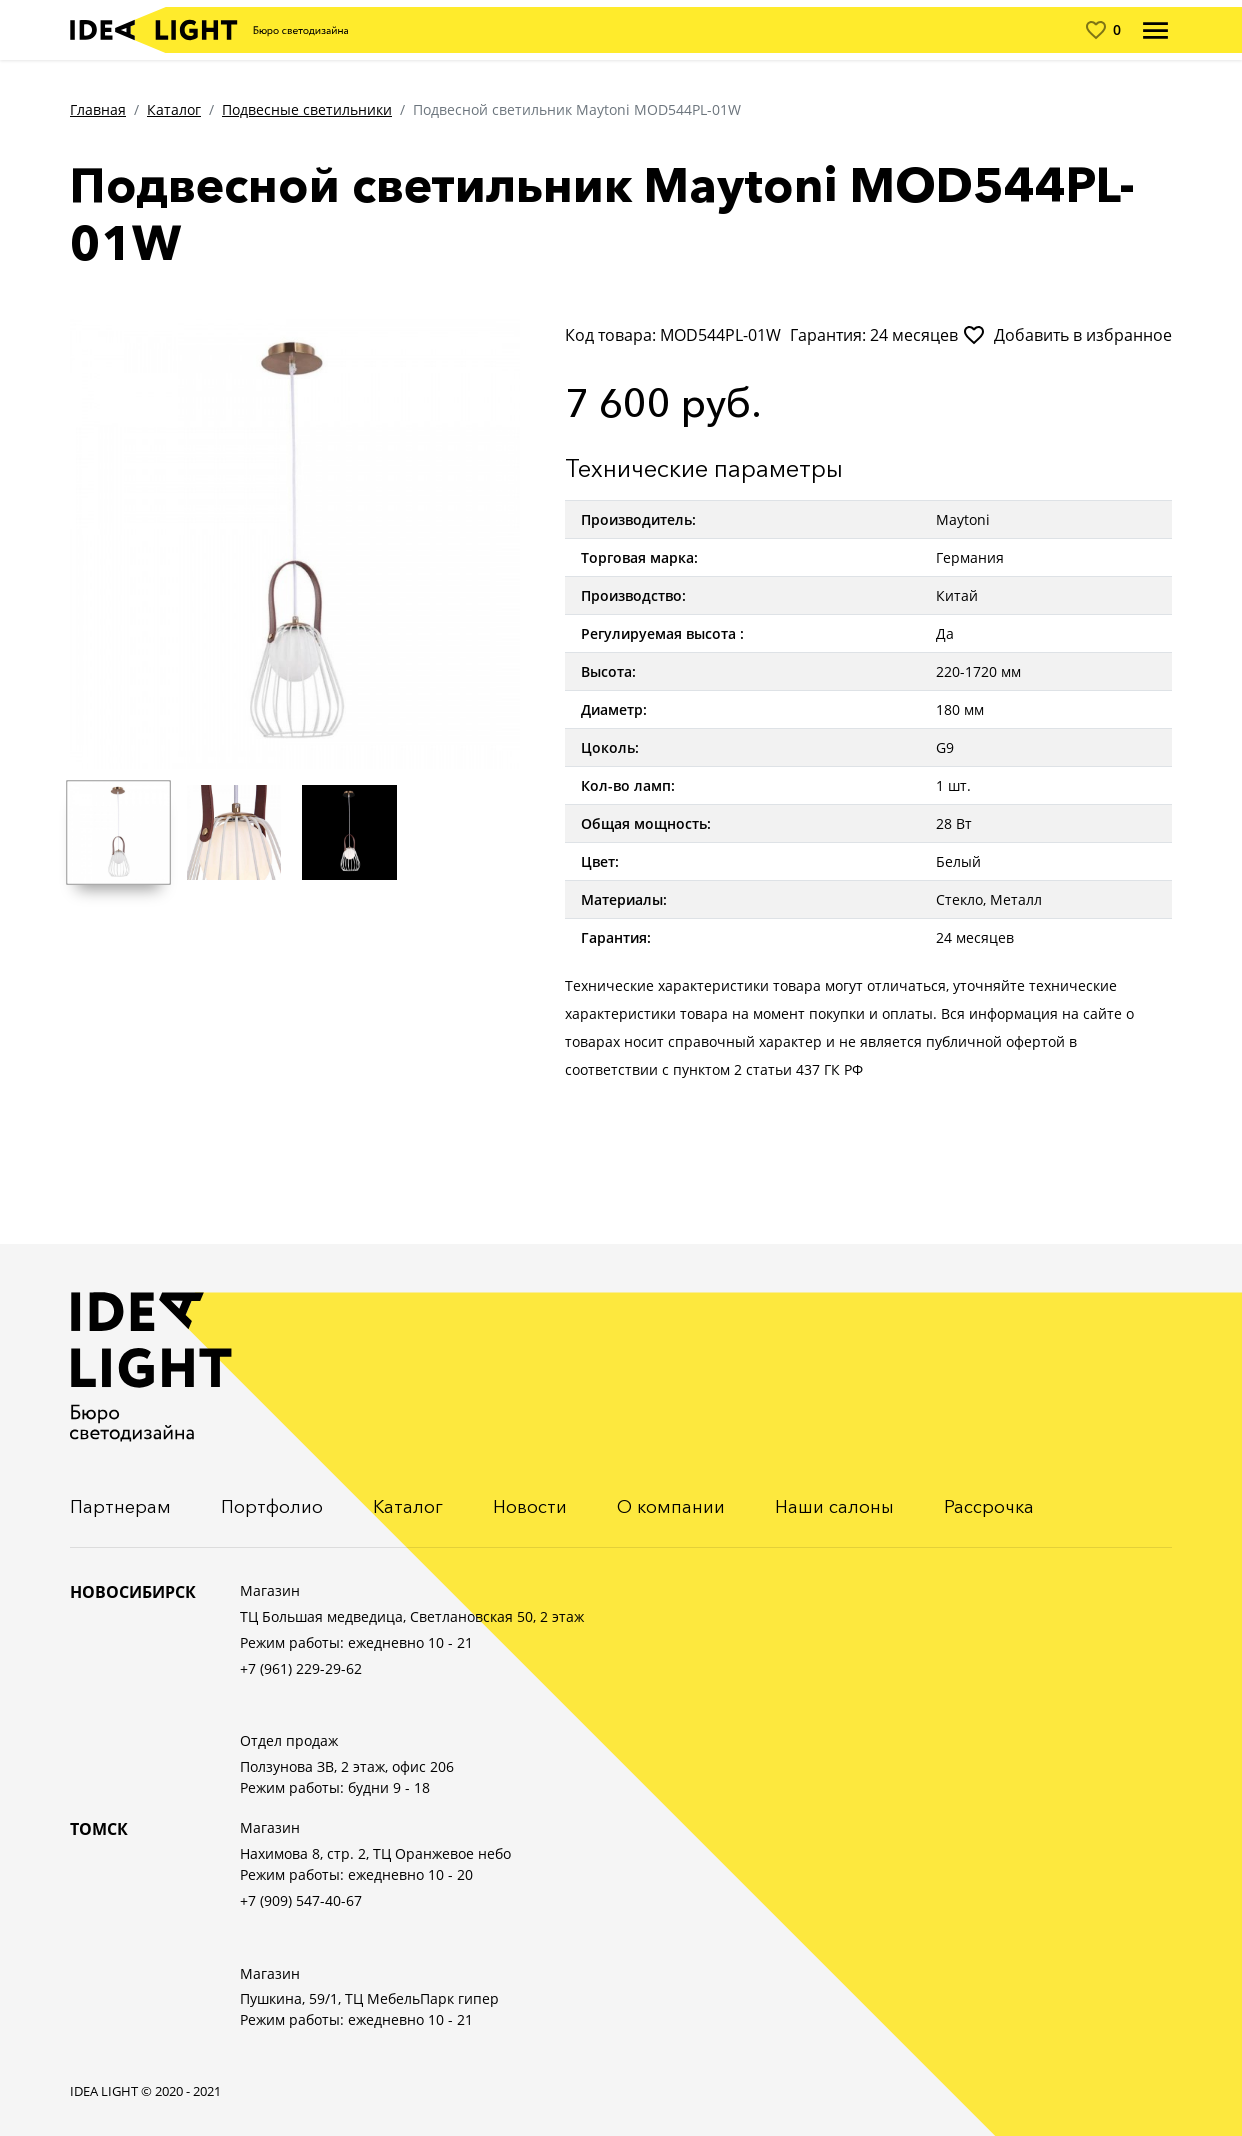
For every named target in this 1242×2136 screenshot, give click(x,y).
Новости (530, 1507)
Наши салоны (834, 1507)
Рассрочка (989, 1507)
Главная (98, 109)
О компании (671, 1507)
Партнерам (120, 1507)
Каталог (174, 109)
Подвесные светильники (307, 109)
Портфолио (272, 1507)
